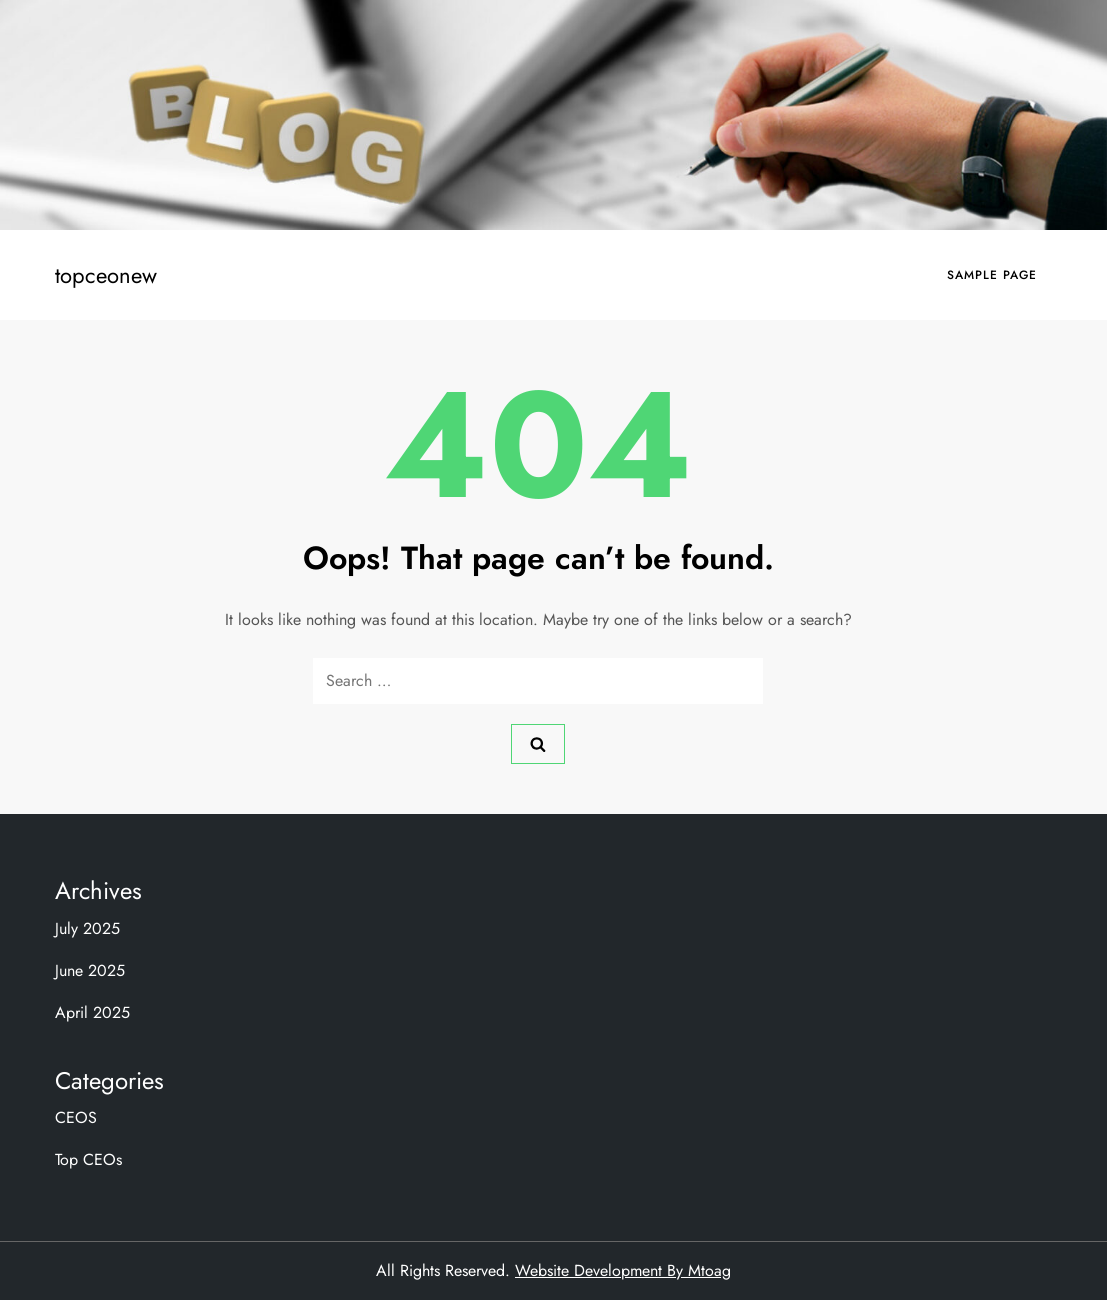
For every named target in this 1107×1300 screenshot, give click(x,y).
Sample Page (992, 275)
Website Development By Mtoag (623, 1270)
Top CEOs (88, 1159)
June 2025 (90, 970)
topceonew (106, 275)
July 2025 (87, 928)
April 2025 (92, 1012)
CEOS (76, 1117)
